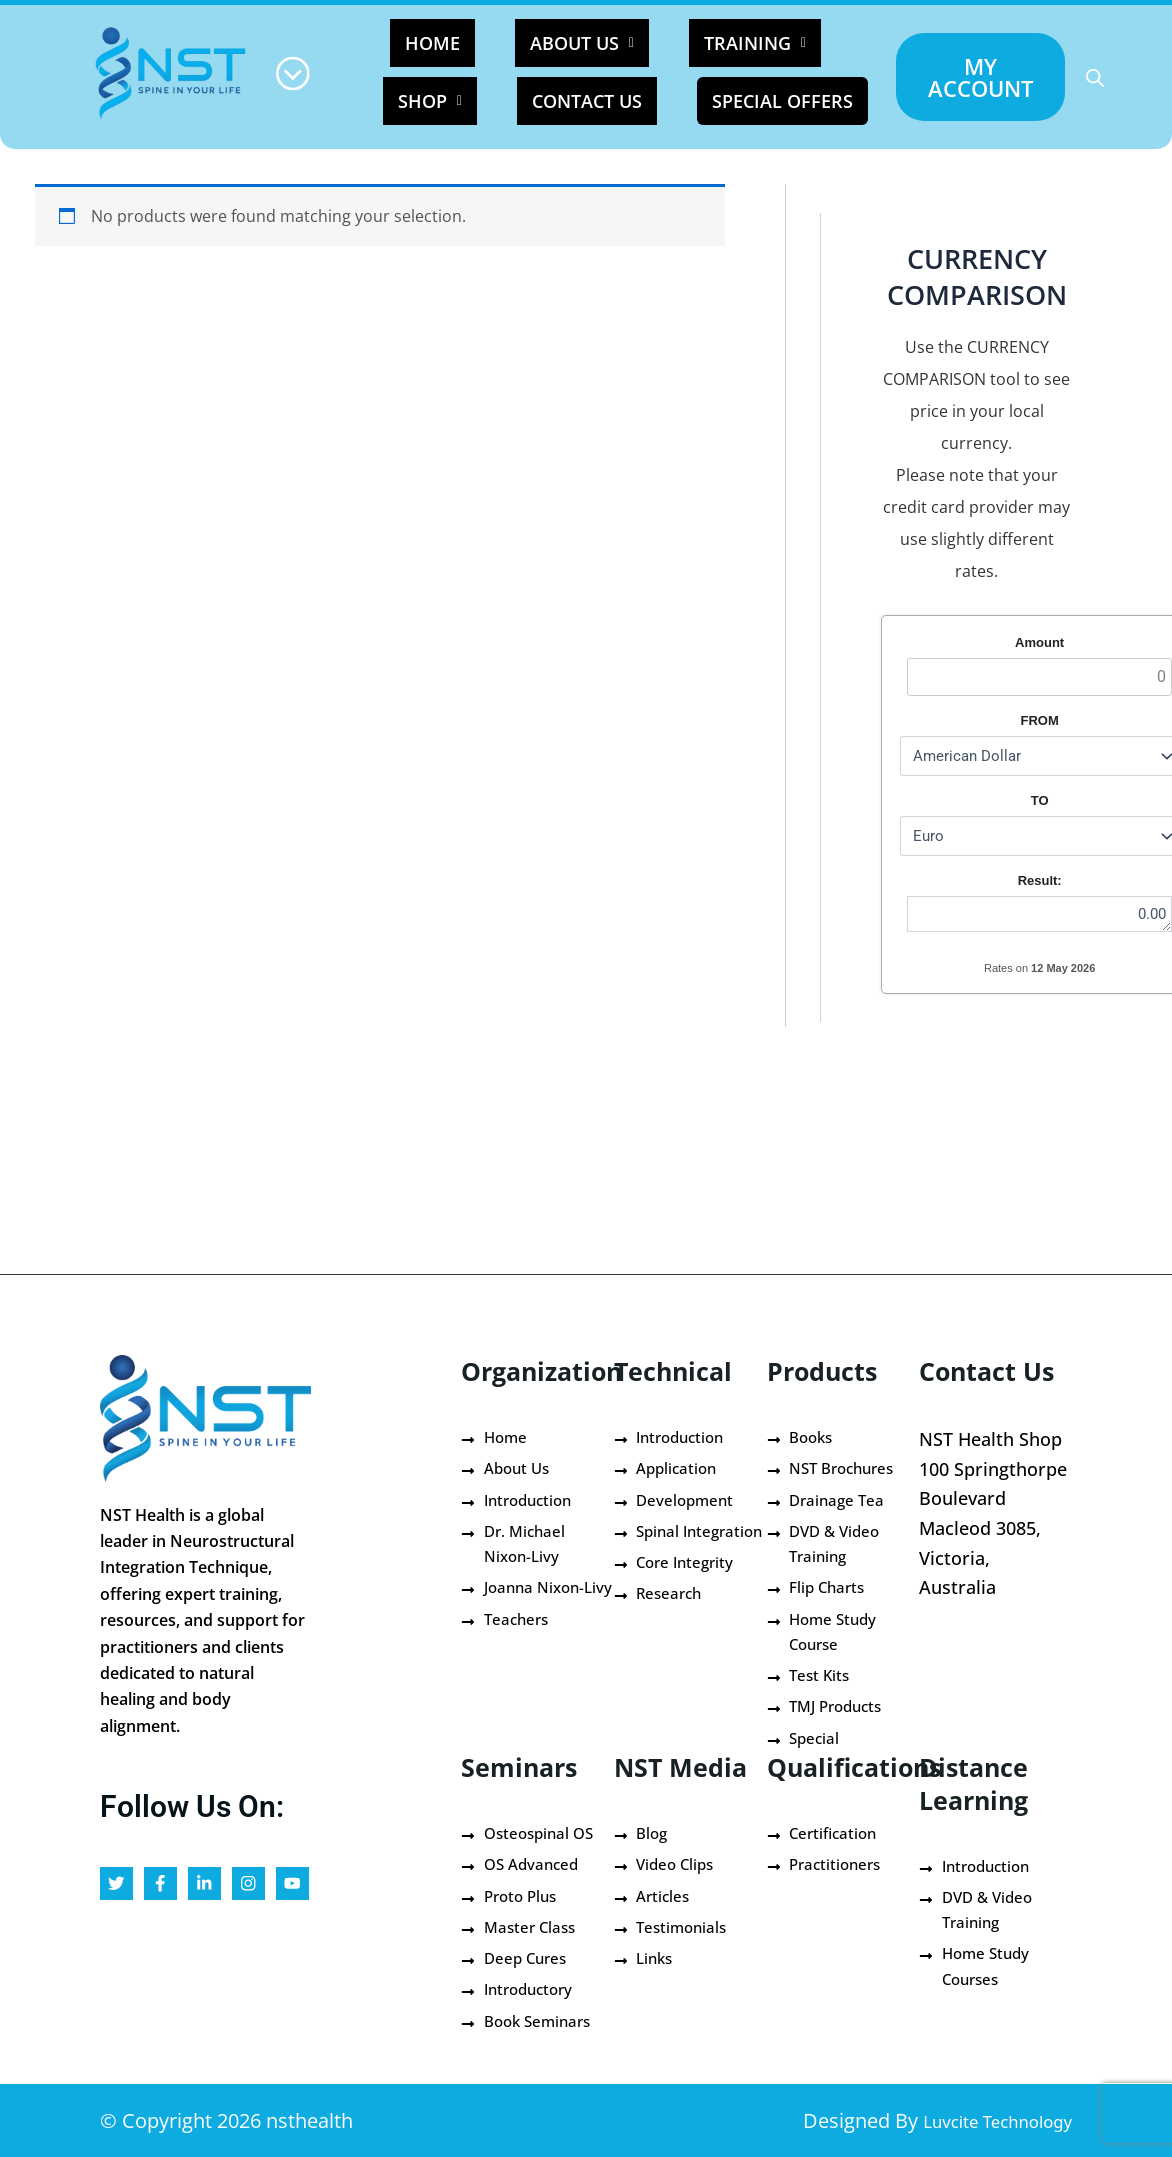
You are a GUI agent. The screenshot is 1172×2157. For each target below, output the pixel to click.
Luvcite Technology (979, 2120)
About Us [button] (553, 44)
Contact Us (547, 90)
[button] (553, 44)
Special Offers (715, 95)
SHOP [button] (804, 44)
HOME (440, 44)
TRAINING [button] (688, 44)
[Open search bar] (1095, 77)
